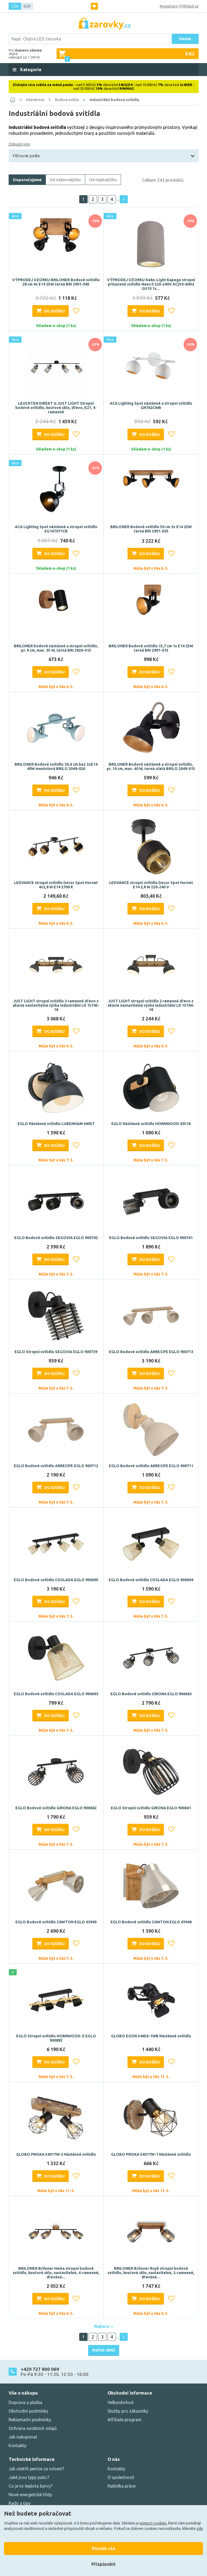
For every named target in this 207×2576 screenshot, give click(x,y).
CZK (14, 6)
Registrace (169, 6)
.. (118, 199)
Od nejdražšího (103, 179)
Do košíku (54, 311)
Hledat (185, 39)
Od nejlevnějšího (65, 179)
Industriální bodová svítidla (114, 100)
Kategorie (30, 69)
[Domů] (13, 99)
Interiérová (35, 100)
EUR (27, 6)
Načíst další (103, 2350)
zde (199, 2528)
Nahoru (103, 2326)
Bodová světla (67, 100)
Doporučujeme (27, 179)
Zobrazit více (19, 144)
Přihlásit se (189, 6)
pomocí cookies (153, 2523)
